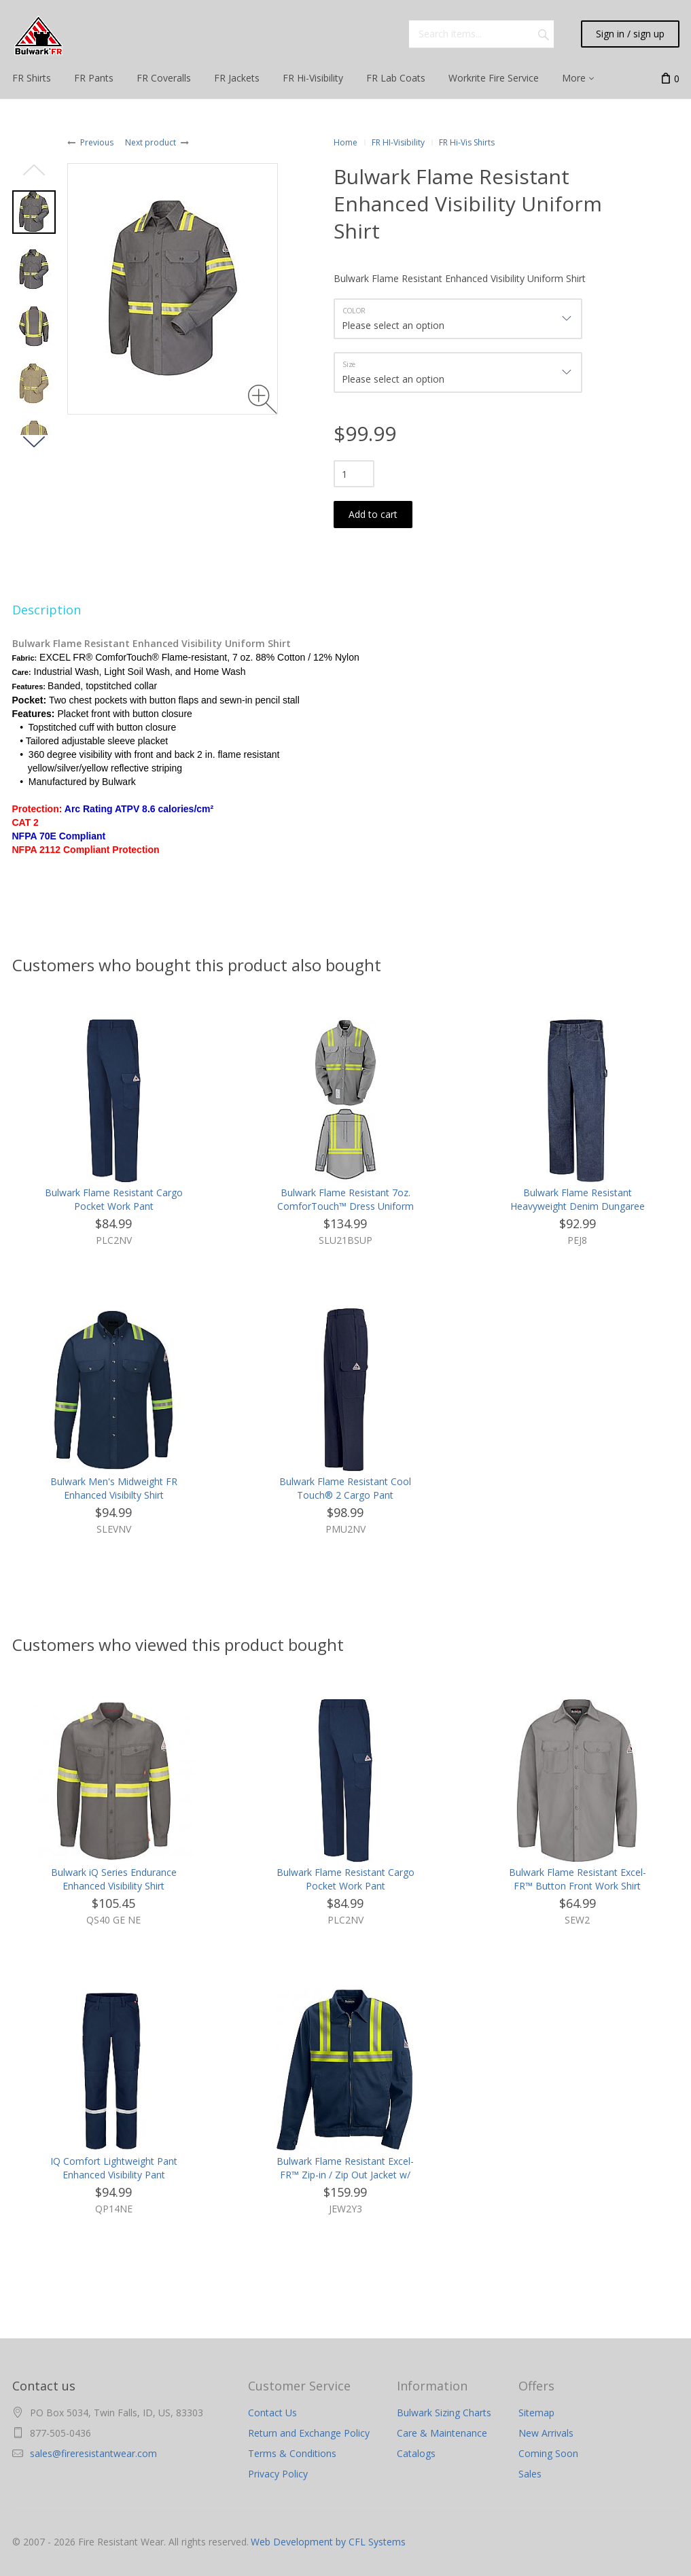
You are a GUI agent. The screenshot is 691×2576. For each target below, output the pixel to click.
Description (46, 610)
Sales (530, 2473)
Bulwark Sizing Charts (444, 2412)
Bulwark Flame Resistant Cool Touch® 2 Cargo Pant (345, 1488)
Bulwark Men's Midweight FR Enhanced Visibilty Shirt (113, 1488)
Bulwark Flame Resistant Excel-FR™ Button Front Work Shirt (577, 1879)
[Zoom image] (262, 399)
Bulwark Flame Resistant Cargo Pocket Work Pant (114, 1199)
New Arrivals (545, 2432)
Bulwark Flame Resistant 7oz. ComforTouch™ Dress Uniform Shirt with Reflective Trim (345, 1206)
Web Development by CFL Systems (328, 2541)
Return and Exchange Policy (309, 2432)
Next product (150, 142)
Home (345, 142)
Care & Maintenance (442, 2432)
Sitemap (536, 2412)
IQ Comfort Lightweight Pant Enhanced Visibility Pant (113, 2168)
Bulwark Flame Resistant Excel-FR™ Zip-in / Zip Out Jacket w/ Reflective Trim (345, 2175)
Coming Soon (548, 2453)
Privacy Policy (278, 2473)
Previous (96, 142)
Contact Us (272, 2412)
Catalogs (416, 2453)
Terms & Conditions (292, 2453)
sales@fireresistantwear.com (93, 2453)
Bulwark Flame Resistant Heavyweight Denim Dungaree (577, 1199)
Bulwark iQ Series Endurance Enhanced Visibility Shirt (114, 1879)
